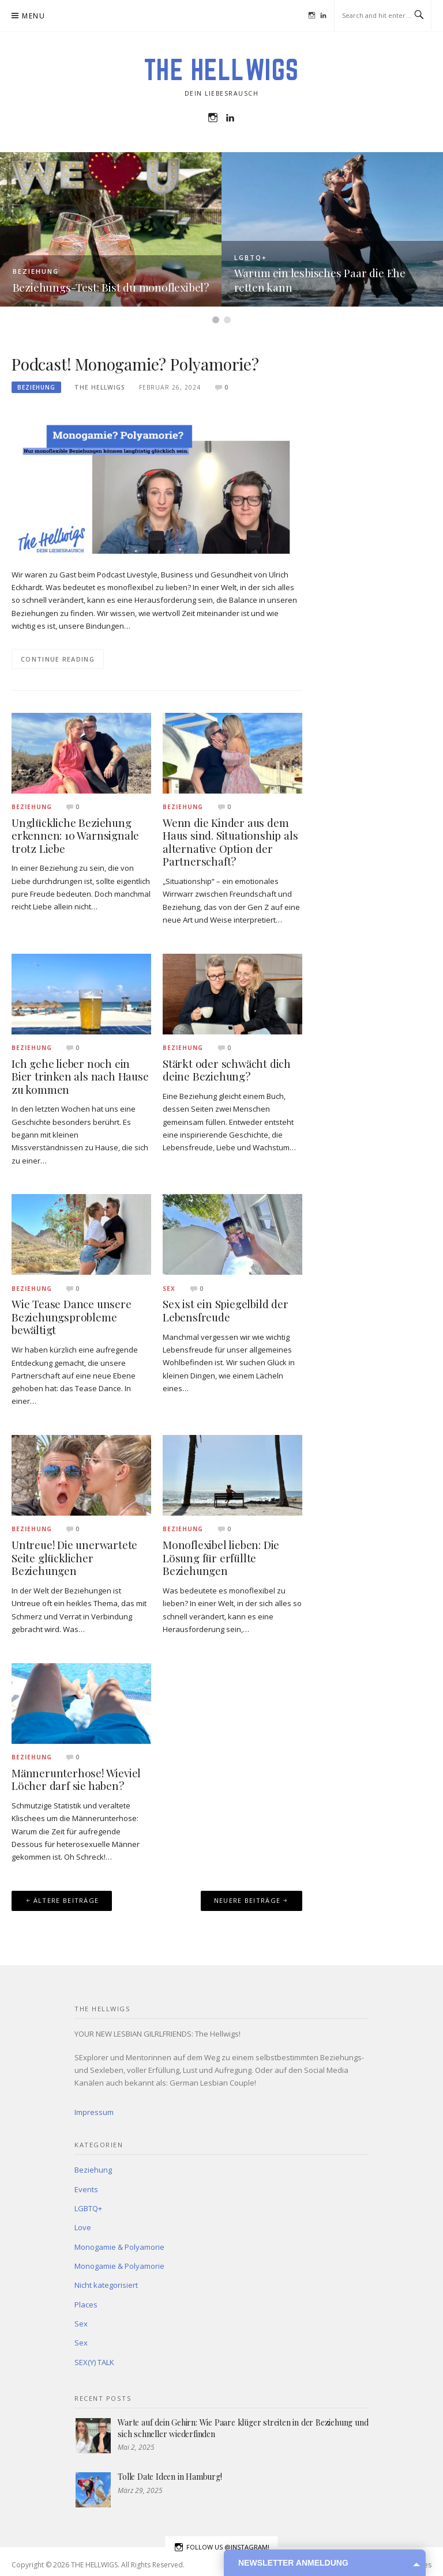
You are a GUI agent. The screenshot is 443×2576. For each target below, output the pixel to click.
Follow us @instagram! (221, 2547)
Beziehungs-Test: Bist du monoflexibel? (111, 286)
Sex (169, 1288)
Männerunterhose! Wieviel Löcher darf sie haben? (76, 1779)
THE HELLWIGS (221, 69)
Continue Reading (58, 659)
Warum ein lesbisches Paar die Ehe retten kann (320, 279)
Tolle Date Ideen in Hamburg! (170, 2476)
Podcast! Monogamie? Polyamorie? (135, 364)
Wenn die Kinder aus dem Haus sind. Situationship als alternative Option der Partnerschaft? (230, 842)
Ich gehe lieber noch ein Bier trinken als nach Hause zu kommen (80, 1076)
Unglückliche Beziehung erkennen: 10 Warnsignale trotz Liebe (75, 835)
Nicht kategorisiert (106, 2285)
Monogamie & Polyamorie (119, 2247)
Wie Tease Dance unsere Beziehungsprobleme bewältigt (72, 1317)
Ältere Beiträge (66, 1900)
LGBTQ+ (250, 257)
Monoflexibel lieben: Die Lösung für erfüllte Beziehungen (221, 1558)
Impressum (94, 2112)
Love (82, 2227)
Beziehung (36, 271)
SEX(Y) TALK (94, 2362)
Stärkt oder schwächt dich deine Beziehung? (227, 1070)
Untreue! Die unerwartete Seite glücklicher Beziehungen (74, 1558)
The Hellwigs (99, 387)
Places (85, 2304)
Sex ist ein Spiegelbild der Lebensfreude (225, 1310)
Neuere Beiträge (247, 1900)
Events (86, 2189)
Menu (33, 16)
